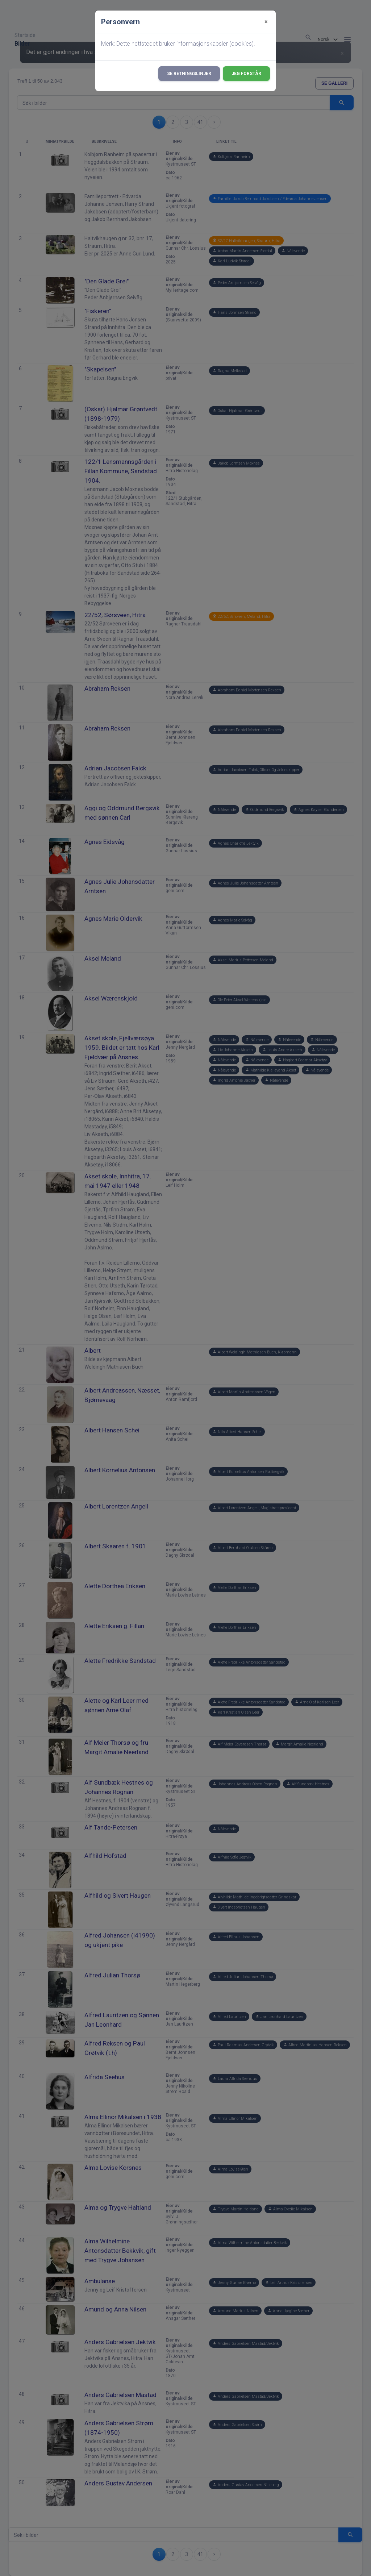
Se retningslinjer (189, 73)
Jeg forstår (246, 73)
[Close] (266, 22)
